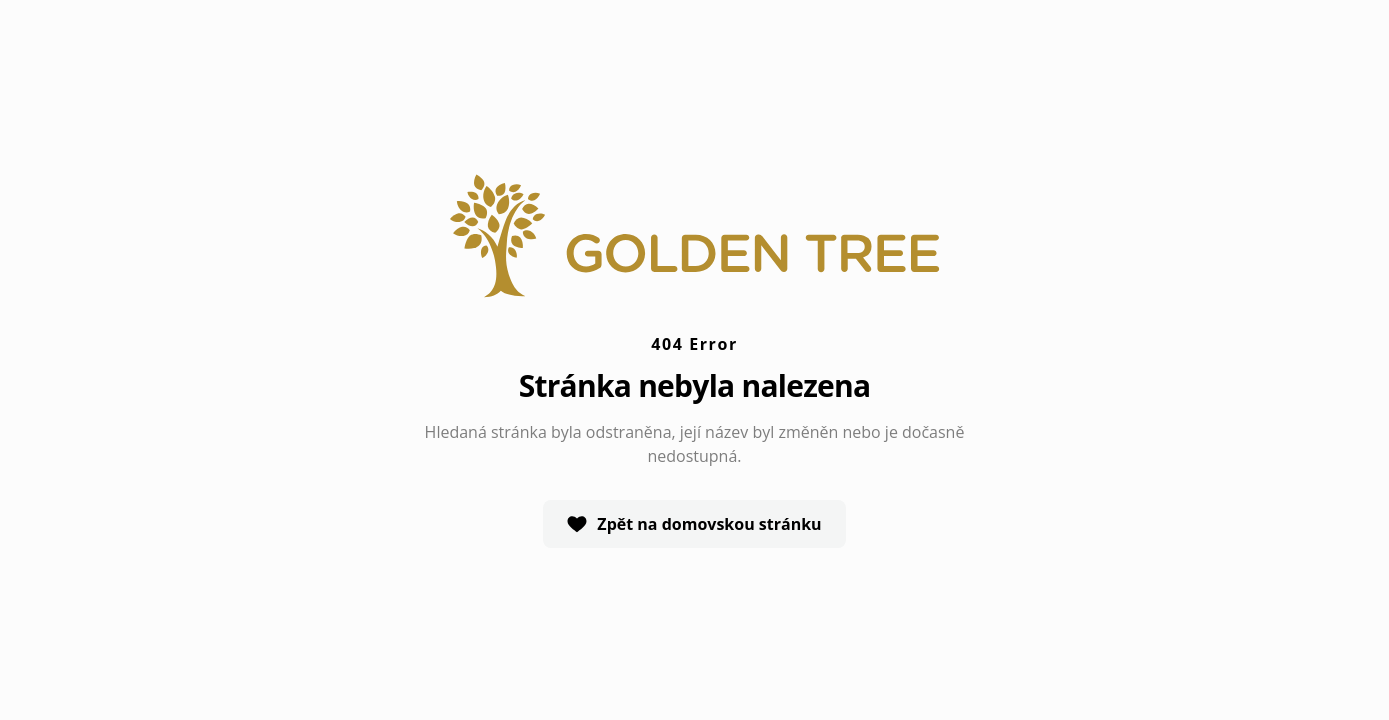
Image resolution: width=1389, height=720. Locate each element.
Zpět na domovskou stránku (694, 524)
